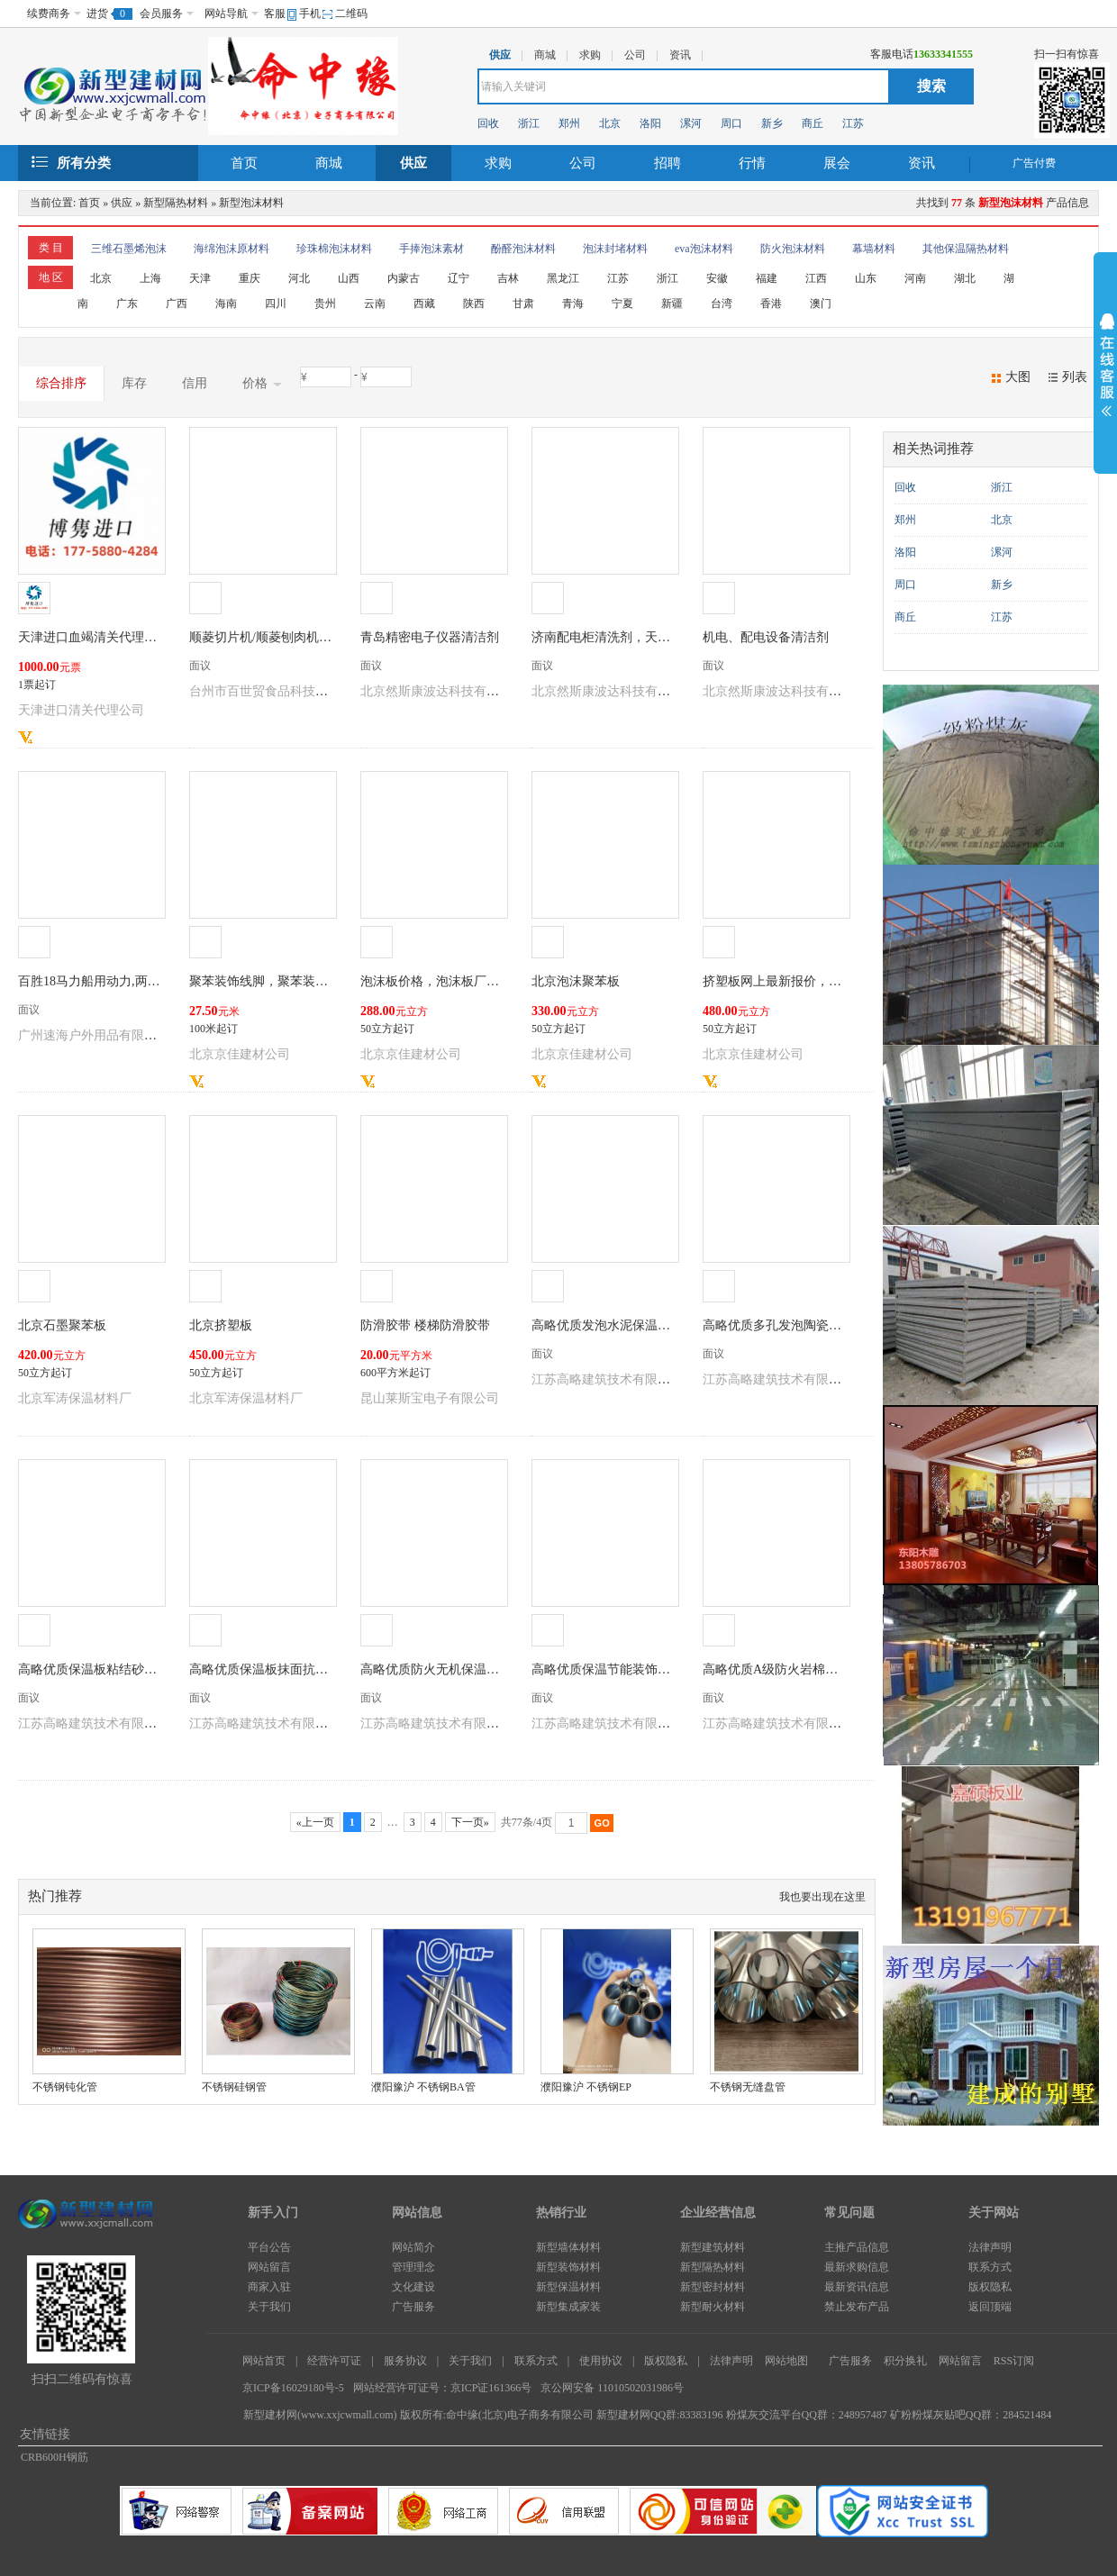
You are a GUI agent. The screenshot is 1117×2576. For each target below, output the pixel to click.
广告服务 (413, 2306)
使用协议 (600, 2360)
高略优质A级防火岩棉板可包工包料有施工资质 (833, 1669)
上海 (150, 278)
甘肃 (523, 303)
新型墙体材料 (568, 2247)
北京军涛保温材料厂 (75, 1398)
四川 (275, 303)
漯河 (691, 123)
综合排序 (61, 383)
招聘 (667, 163)
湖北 (965, 278)
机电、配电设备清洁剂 (766, 637)
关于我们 (269, 2306)
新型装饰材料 (568, 2267)
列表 (1074, 377)
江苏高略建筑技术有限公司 (607, 1379)
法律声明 (990, 2247)
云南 (375, 303)
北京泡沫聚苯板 (575, 981)
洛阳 (650, 123)
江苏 (853, 123)
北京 (610, 123)
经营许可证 (334, 2360)
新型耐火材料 (712, 2306)
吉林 (508, 278)
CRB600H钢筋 (54, 2457)
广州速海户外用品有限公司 (93, 1035)
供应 (413, 163)
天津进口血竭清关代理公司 (93, 637)
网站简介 (413, 2247)
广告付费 (1034, 163)
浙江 (529, 123)
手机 (310, 13)
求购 (498, 163)
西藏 (424, 303)
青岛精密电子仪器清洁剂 (429, 637)
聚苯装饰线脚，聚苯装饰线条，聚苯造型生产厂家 (328, 981)
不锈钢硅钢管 (234, 2087)
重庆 (249, 278)
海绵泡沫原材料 (231, 248)
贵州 (325, 303)
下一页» (470, 1822)
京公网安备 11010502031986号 (612, 2387)
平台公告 (269, 2247)
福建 (766, 278)
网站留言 (269, 2267)
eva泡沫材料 (704, 248)
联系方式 (990, 2267)
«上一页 (315, 1822)
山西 (348, 278)
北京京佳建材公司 (239, 1054)
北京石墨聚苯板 (62, 1325)
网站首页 (264, 2360)
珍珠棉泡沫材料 (334, 248)
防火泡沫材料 (792, 248)
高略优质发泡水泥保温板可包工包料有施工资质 (663, 1325)
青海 (573, 303)
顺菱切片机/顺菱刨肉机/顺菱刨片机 (287, 637)
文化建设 (413, 2287)
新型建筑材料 (712, 2247)
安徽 (717, 278)
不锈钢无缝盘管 (748, 2087)
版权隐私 (990, 2287)
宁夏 (622, 303)
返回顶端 (990, 2306)
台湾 (721, 303)
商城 (328, 163)
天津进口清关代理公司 (81, 710)
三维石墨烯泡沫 (129, 248)
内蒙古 (403, 278)
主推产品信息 (856, 2247)
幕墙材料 (873, 248)
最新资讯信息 (856, 2287)
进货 (97, 13)
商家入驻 (269, 2287)
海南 (226, 303)
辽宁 (458, 278)
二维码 (351, 13)
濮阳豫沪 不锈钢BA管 (423, 2087)
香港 (771, 303)
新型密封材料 (712, 2287)
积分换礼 (905, 2360)
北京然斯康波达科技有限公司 (442, 691)
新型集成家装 (568, 2306)
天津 (200, 278)
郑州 (569, 123)
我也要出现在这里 (822, 1897)
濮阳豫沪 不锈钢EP (585, 2087)
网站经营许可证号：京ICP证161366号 (442, 2387)
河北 (299, 278)
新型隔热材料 (175, 202)
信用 (194, 383)
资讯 (921, 163)
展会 (836, 163)
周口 (731, 123)
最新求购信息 (856, 2267)
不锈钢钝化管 (64, 2087)
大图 (1018, 377)
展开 (1105, 367)
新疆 (672, 303)
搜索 (931, 86)
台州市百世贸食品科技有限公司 (277, 691)
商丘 (812, 123)
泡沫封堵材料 (615, 248)
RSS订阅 (1014, 2360)
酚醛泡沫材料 (523, 248)
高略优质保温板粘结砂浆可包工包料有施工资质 (150, 1669)
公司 (582, 163)
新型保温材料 (568, 2287)
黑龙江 (563, 278)
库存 (134, 383)
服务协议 (405, 2360)
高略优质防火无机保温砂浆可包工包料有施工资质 (499, 1669)
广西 (176, 303)
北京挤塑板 (220, 1325)
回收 (488, 123)
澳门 (820, 303)
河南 (915, 278)
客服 (275, 13)
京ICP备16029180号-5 (293, 2387)
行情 (752, 163)
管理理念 (413, 2267)
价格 (262, 383)
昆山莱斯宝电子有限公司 (429, 1398)
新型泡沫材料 (251, 202)
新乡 (772, 123)
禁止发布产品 (856, 2306)
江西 (816, 278)
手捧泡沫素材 (431, 248)
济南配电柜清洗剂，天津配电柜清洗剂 (638, 637)
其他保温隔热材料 (965, 248)
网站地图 (786, 2360)
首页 (244, 163)
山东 (865, 278)
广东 (127, 303)
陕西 (474, 303)
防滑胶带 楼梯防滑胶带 (425, 1325)
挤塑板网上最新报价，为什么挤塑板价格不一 (829, 981)
